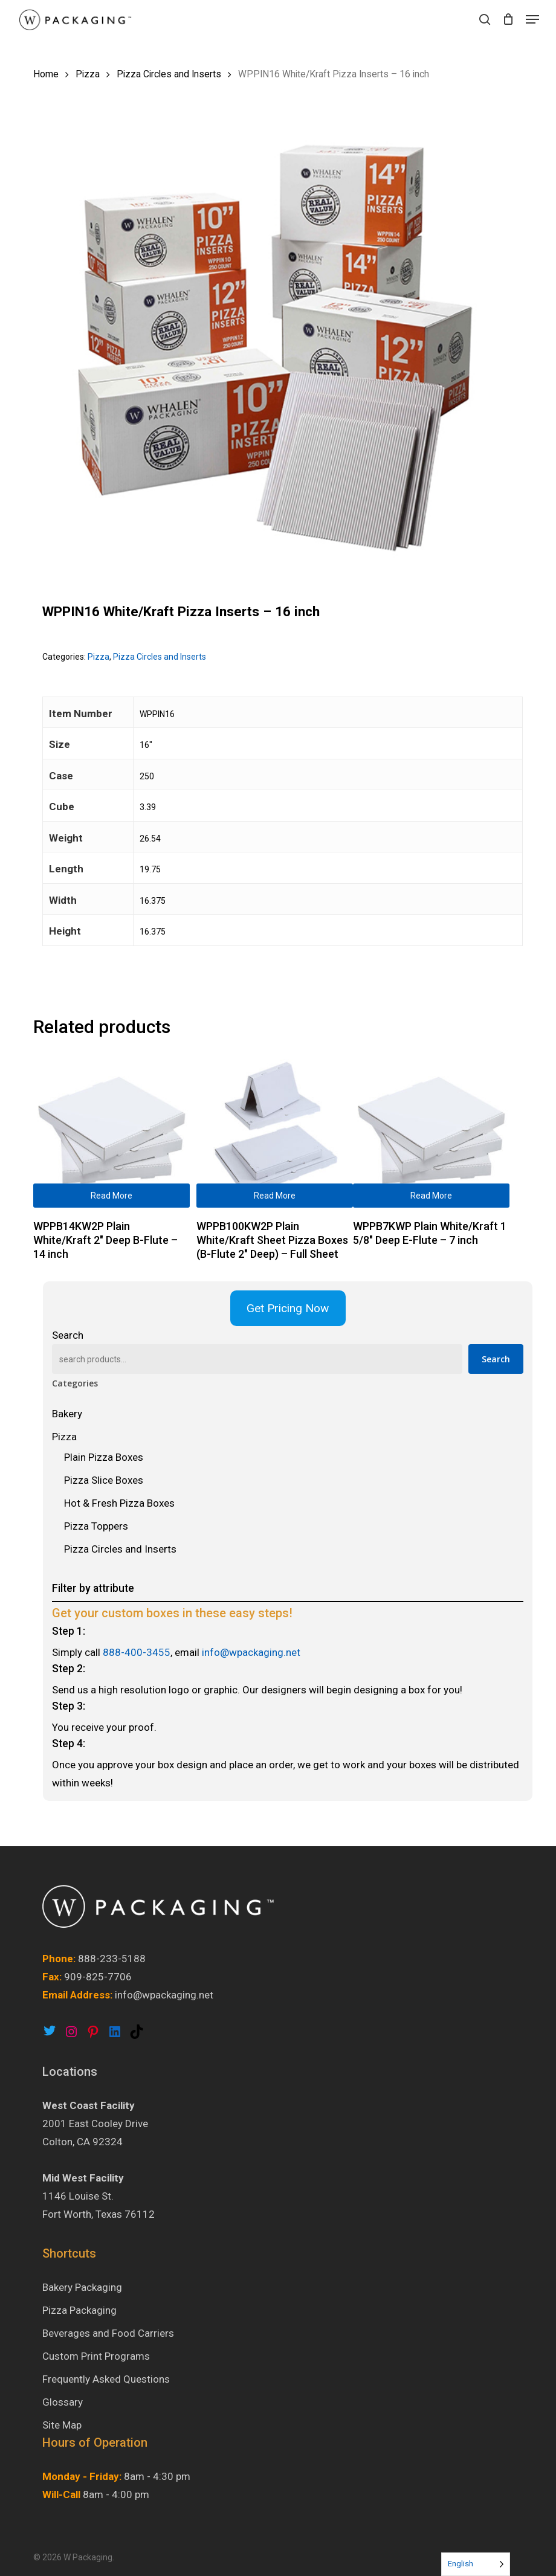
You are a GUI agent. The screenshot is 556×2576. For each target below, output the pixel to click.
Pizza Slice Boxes (103, 1480)
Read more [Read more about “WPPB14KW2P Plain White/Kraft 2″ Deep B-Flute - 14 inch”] (111, 1195)
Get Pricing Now (288, 1308)
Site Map (62, 2425)
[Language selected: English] (475, 2564)
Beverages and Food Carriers (108, 2333)
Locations (69, 2071)
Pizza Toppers (96, 1526)
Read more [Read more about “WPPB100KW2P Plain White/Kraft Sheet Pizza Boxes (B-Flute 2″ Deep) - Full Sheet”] (275, 1195)
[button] (532, 19)
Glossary (62, 2402)
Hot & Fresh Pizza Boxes (119, 1503)
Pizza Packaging (79, 2310)
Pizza (88, 74)
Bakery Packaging (82, 2287)
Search (67, 1335)
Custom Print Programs (96, 2356)
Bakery (67, 1414)
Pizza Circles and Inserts (169, 74)
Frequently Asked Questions (106, 2379)
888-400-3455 (136, 1652)
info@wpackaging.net (251, 1652)
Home (46, 74)
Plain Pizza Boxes (103, 1457)
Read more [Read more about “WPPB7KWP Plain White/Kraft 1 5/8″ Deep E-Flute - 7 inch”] (431, 1195)
